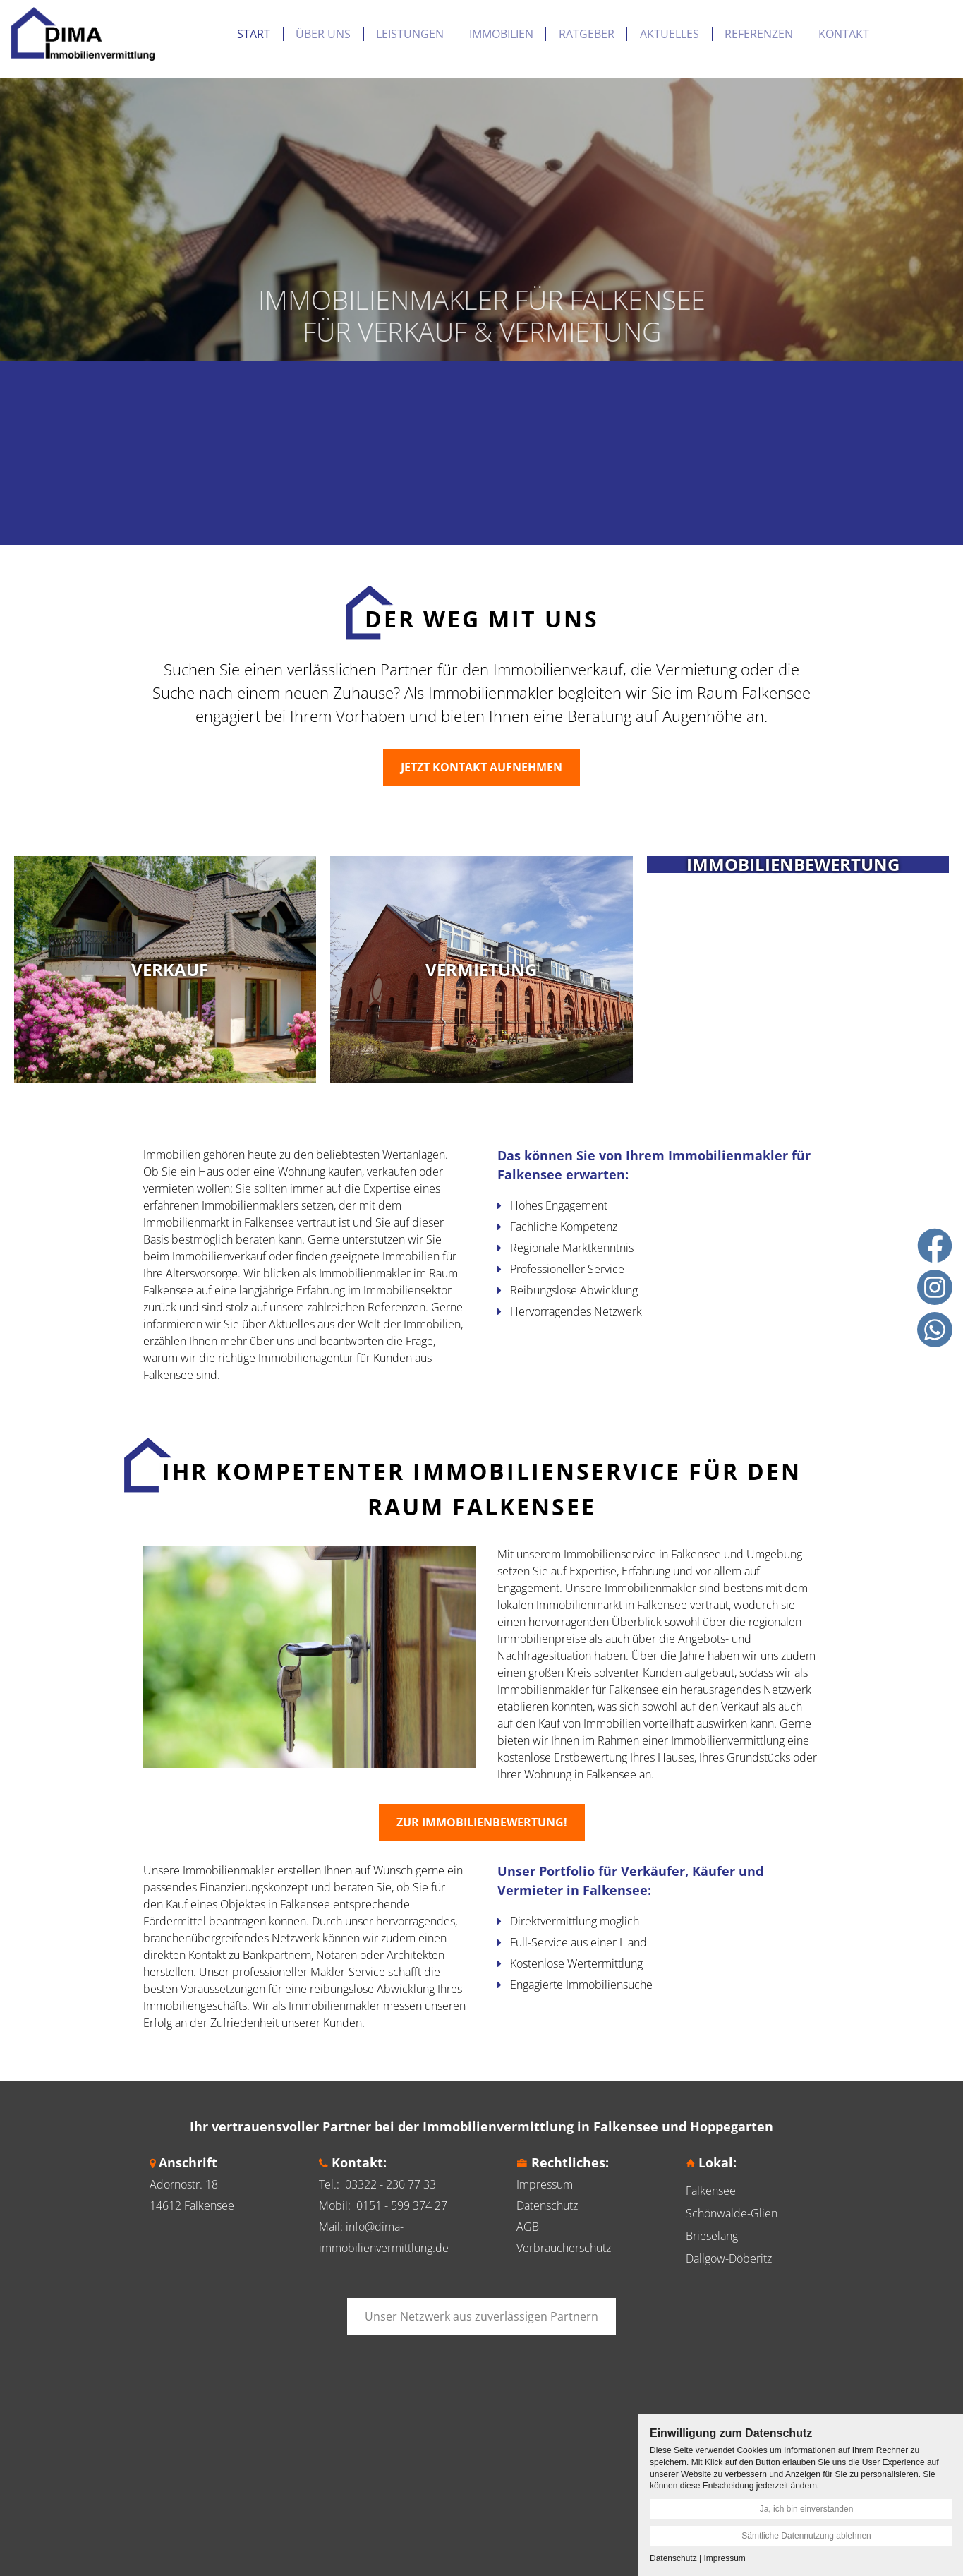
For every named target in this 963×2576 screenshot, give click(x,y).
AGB (527, 2226)
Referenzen (648, 28)
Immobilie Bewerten (856, 28)
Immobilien (390, 28)
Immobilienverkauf (219, 1256)
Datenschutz (547, 2205)
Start (142, 28)
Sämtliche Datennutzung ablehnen (806, 2536)
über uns (272, 1341)
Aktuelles (558, 28)
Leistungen (299, 28)
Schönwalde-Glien (731, 2213)
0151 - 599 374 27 (401, 2205)
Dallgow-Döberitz (729, 2258)
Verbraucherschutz (563, 2248)
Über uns (212, 28)
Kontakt (733, 28)
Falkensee (711, 2190)
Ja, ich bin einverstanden (807, 2509)
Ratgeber (476, 28)
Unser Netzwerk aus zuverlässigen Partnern (481, 2316)
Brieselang (712, 2236)
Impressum (544, 2184)
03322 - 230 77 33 (390, 2184)
